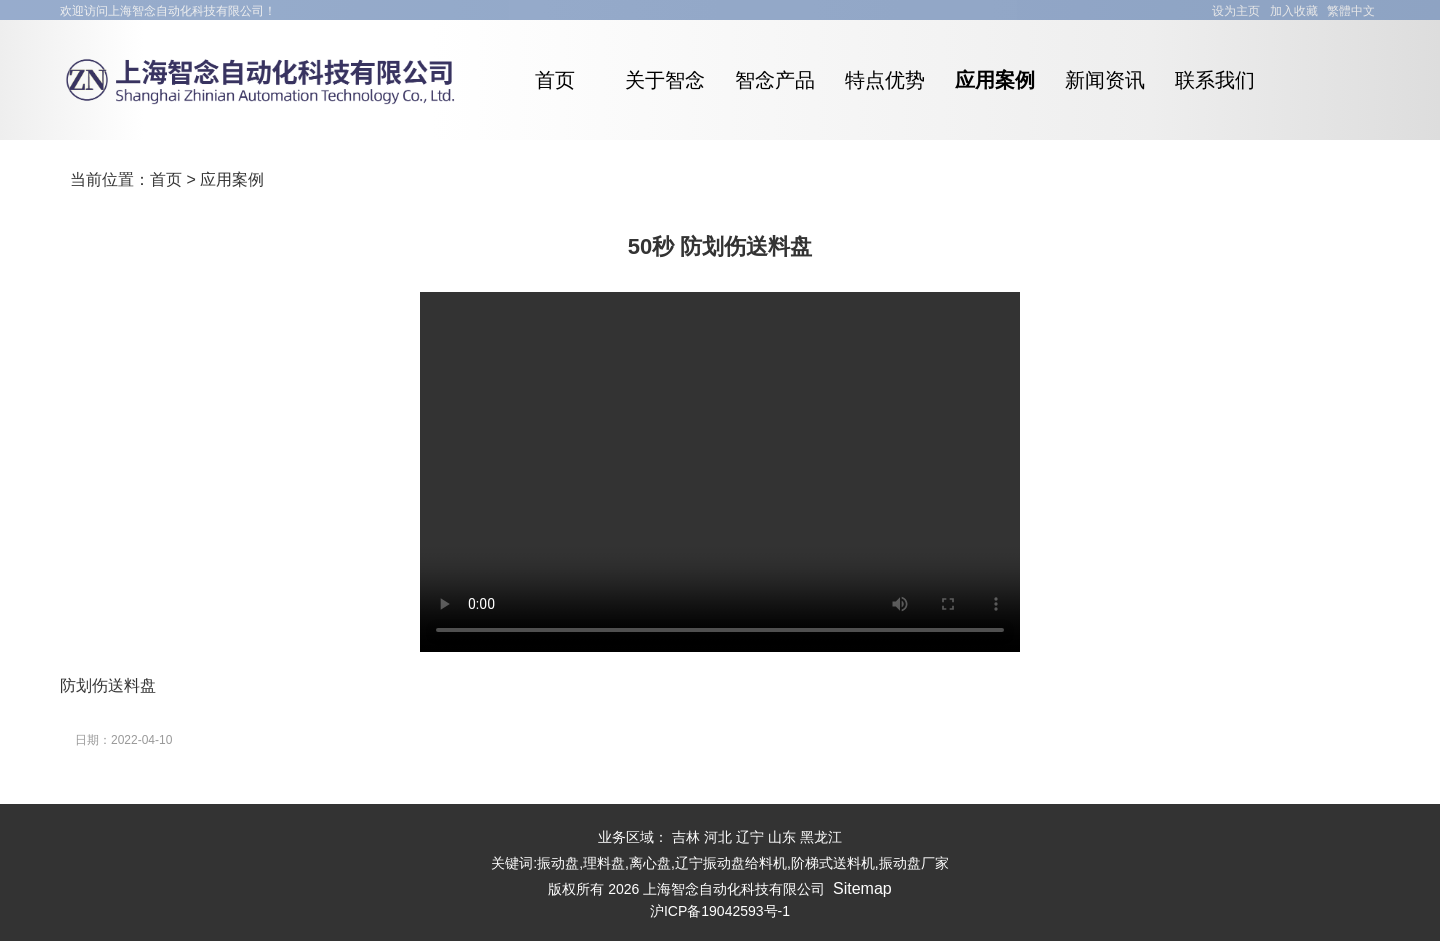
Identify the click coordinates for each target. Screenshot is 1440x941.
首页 (166, 179)
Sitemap (862, 888)
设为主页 (1236, 11)
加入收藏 (1294, 11)
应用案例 (232, 179)
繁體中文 (1351, 11)
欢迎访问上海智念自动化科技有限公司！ (168, 11)
